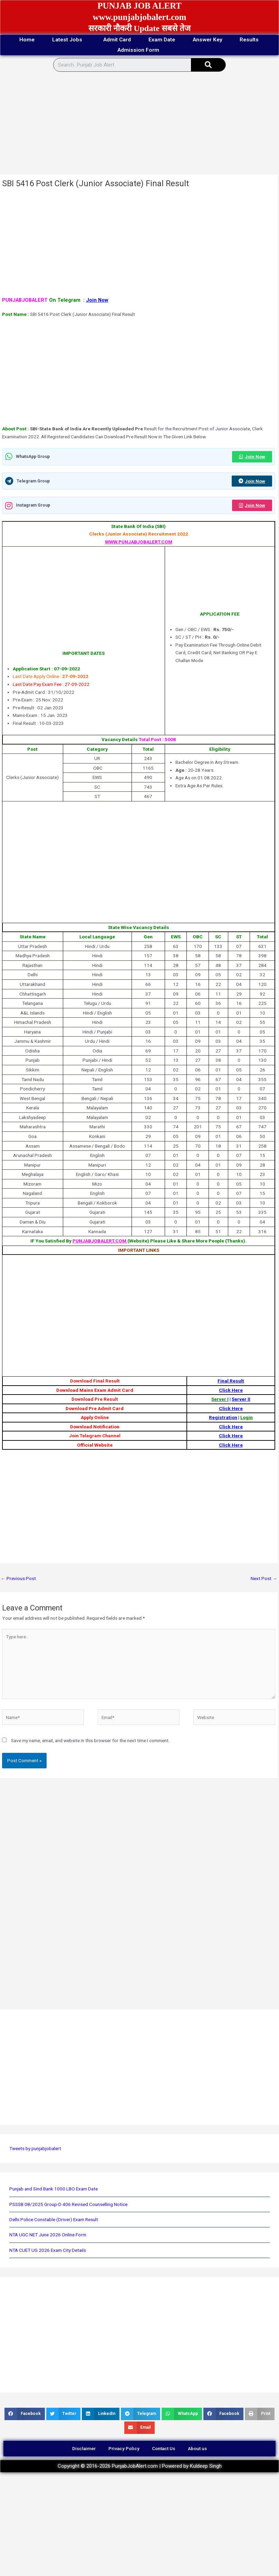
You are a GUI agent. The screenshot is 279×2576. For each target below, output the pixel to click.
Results (255, 40)
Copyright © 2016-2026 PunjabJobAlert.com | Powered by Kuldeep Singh (140, 2467)
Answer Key (210, 40)
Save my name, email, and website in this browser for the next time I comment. (90, 1741)
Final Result (231, 1381)
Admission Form (140, 50)
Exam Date (162, 40)
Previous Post (18, 1578)
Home (21, 40)
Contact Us (164, 2449)
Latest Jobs (65, 40)
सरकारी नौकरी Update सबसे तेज (139, 28)
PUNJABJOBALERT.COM (100, 1241)
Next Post (264, 1578)
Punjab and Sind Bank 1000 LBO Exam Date (53, 2189)
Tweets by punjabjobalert (35, 2148)
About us (199, 2449)
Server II (241, 1399)
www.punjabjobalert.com (139, 17)
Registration (223, 1417)
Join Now (97, 300)
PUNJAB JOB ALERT (139, 5)
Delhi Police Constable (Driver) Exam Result (53, 2220)
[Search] (208, 65)
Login (246, 1417)
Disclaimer (82, 2449)
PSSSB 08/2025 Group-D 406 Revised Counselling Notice (68, 2204)
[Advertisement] (137, 124)
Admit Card (115, 40)
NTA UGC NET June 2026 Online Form (47, 2235)
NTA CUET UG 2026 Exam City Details (47, 2250)
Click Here (231, 1390)
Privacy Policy (123, 2449)
